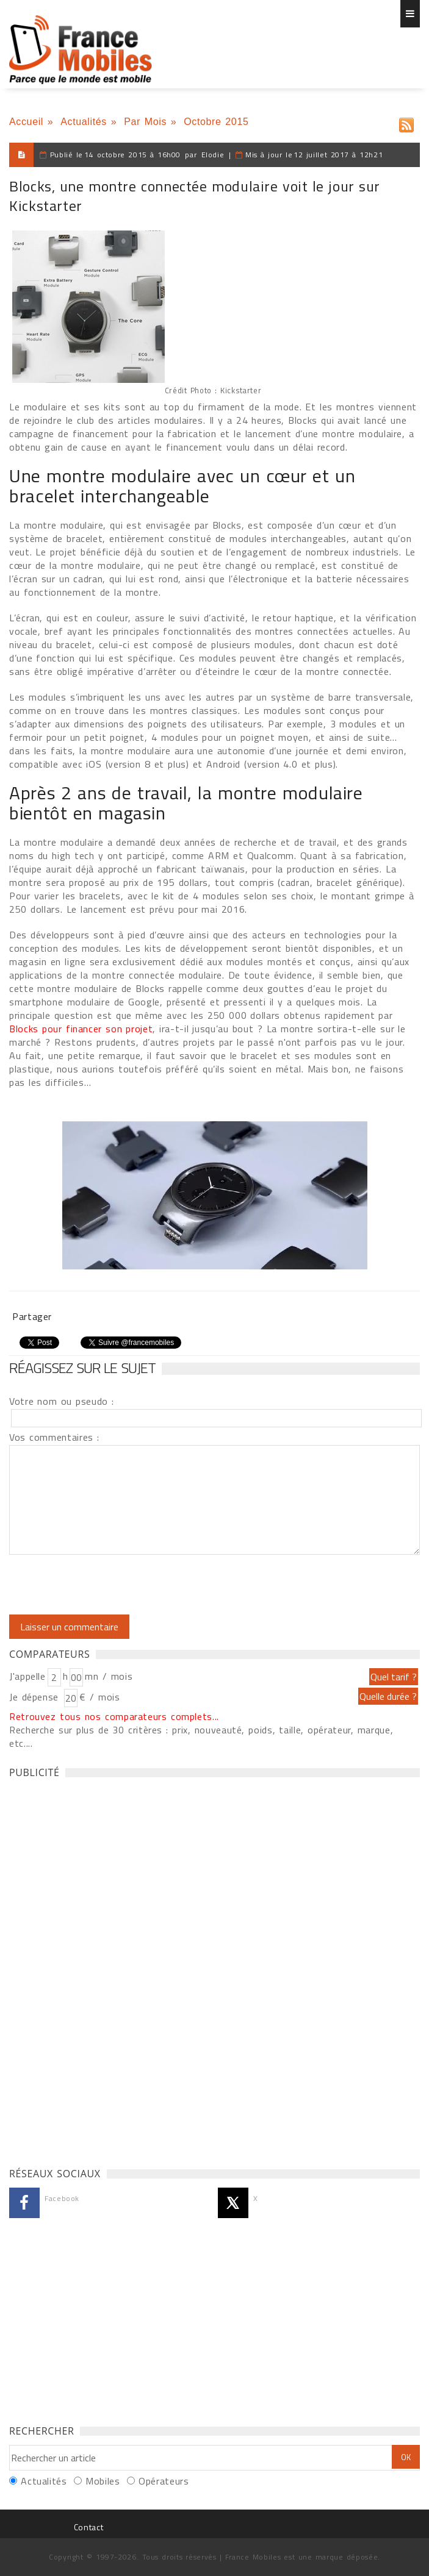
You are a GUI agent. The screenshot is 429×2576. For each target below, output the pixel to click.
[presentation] (111, 1584)
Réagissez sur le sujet (82, 1368)
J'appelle (27, 1676)
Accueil (26, 121)
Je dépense (35, 1697)
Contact (88, 2527)
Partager (32, 1316)
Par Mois (145, 121)
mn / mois (108, 1676)
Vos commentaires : (54, 1437)
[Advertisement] (100, 1969)
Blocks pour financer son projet (81, 1028)
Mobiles (102, 2481)
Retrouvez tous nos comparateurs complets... (114, 1716)
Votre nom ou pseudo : (61, 1401)
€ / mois (99, 1697)
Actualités (83, 121)
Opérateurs (164, 2481)
